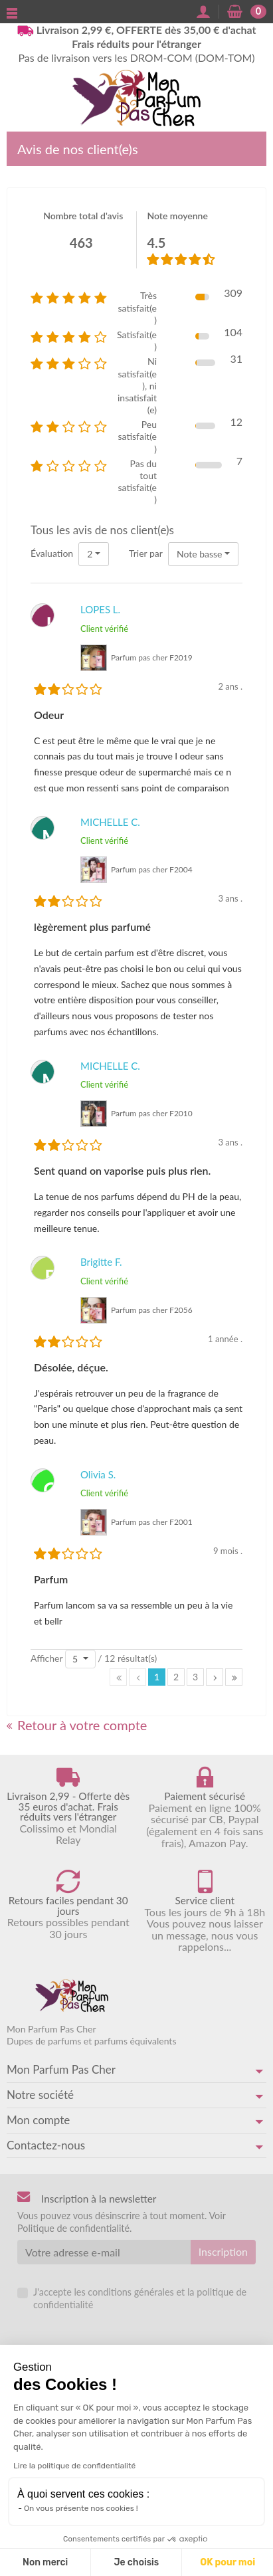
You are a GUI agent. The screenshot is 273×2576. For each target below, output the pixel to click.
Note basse (200, 553)
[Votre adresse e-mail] (104, 2252)
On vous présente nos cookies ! (81, 2508)
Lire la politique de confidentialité (74, 2465)
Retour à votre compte (77, 1725)
